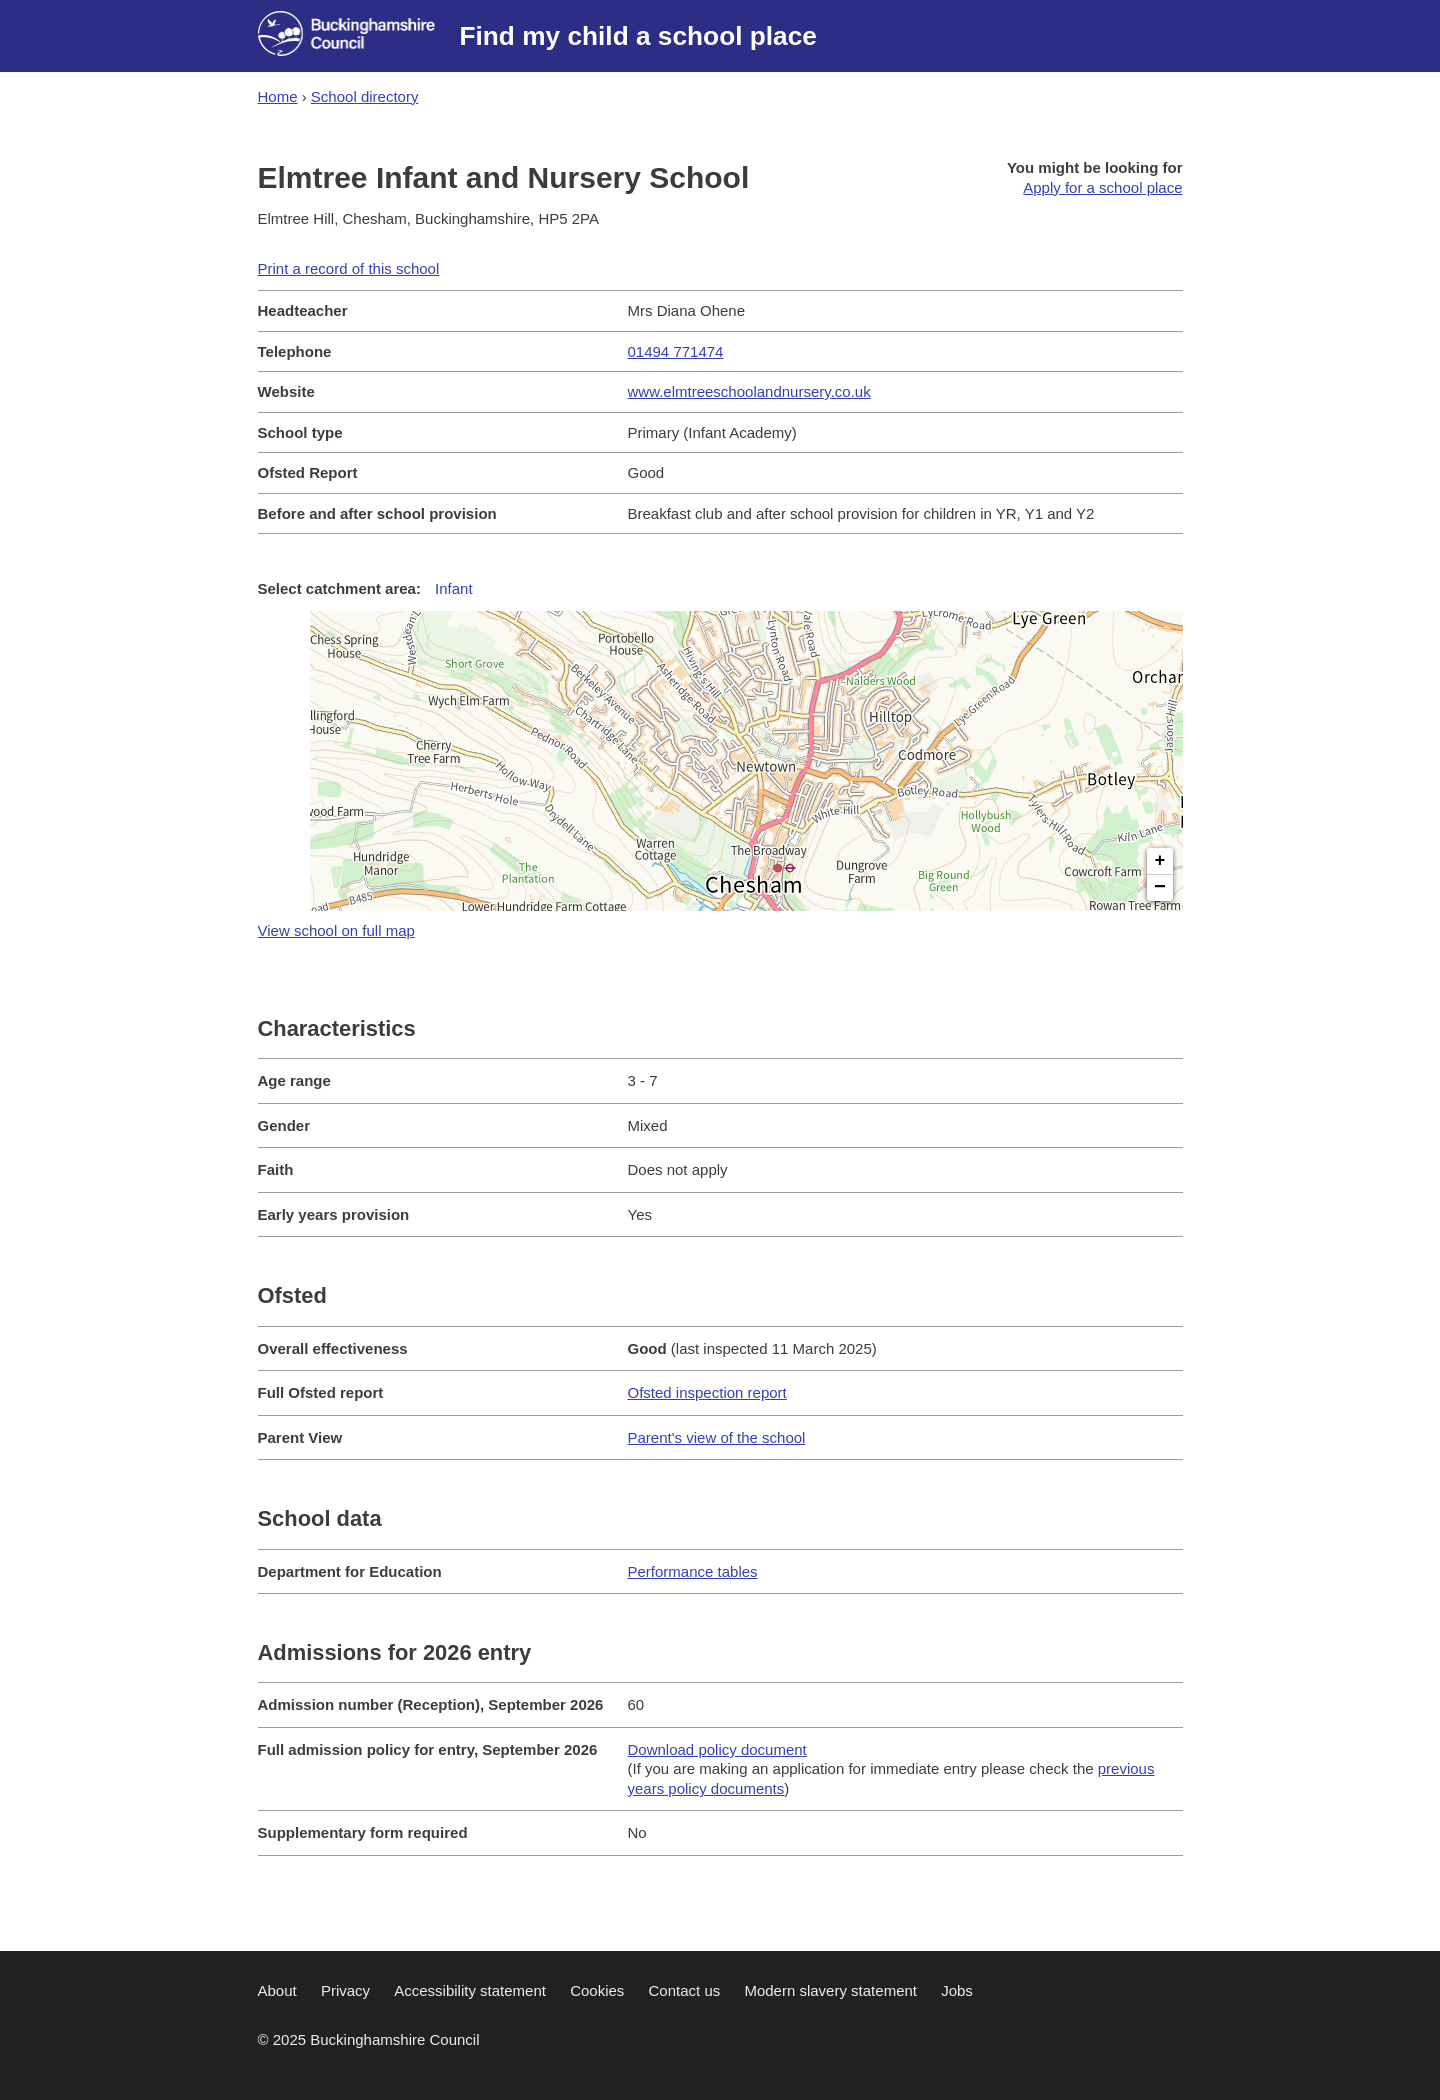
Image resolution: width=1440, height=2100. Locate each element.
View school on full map (336, 930)
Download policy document (717, 1749)
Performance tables (693, 1571)
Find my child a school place (638, 36)
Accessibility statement (470, 1990)
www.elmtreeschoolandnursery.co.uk (749, 391)
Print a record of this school (349, 268)
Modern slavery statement (830, 1990)
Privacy (345, 1990)
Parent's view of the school (717, 1437)
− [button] (1160, 888)
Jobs (957, 1990)
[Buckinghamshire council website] (359, 36)
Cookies (597, 1990)
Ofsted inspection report (707, 1392)
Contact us (685, 1990)
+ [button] (1160, 861)
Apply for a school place (1102, 187)
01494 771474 (676, 351)
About (277, 1990)
